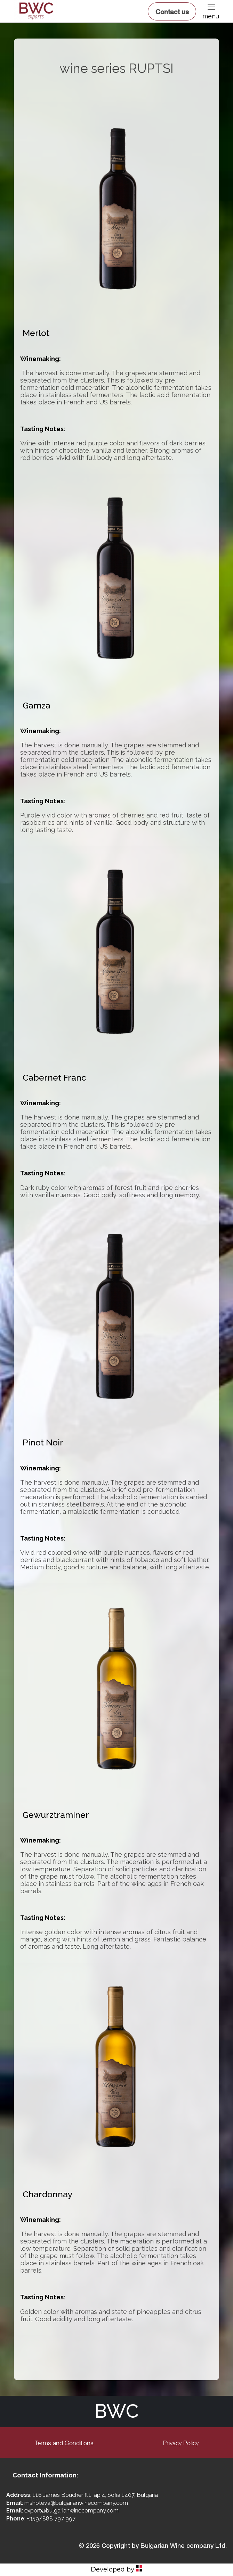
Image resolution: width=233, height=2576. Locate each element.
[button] (210, 7)
